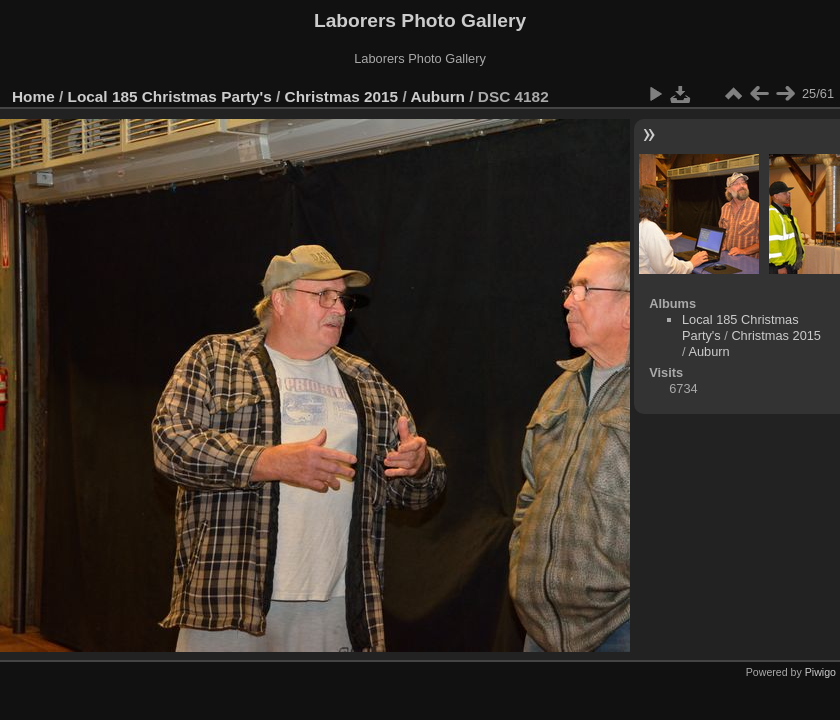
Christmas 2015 (342, 96)
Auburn (437, 96)
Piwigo (820, 672)
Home (33, 96)
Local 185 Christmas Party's (170, 96)
